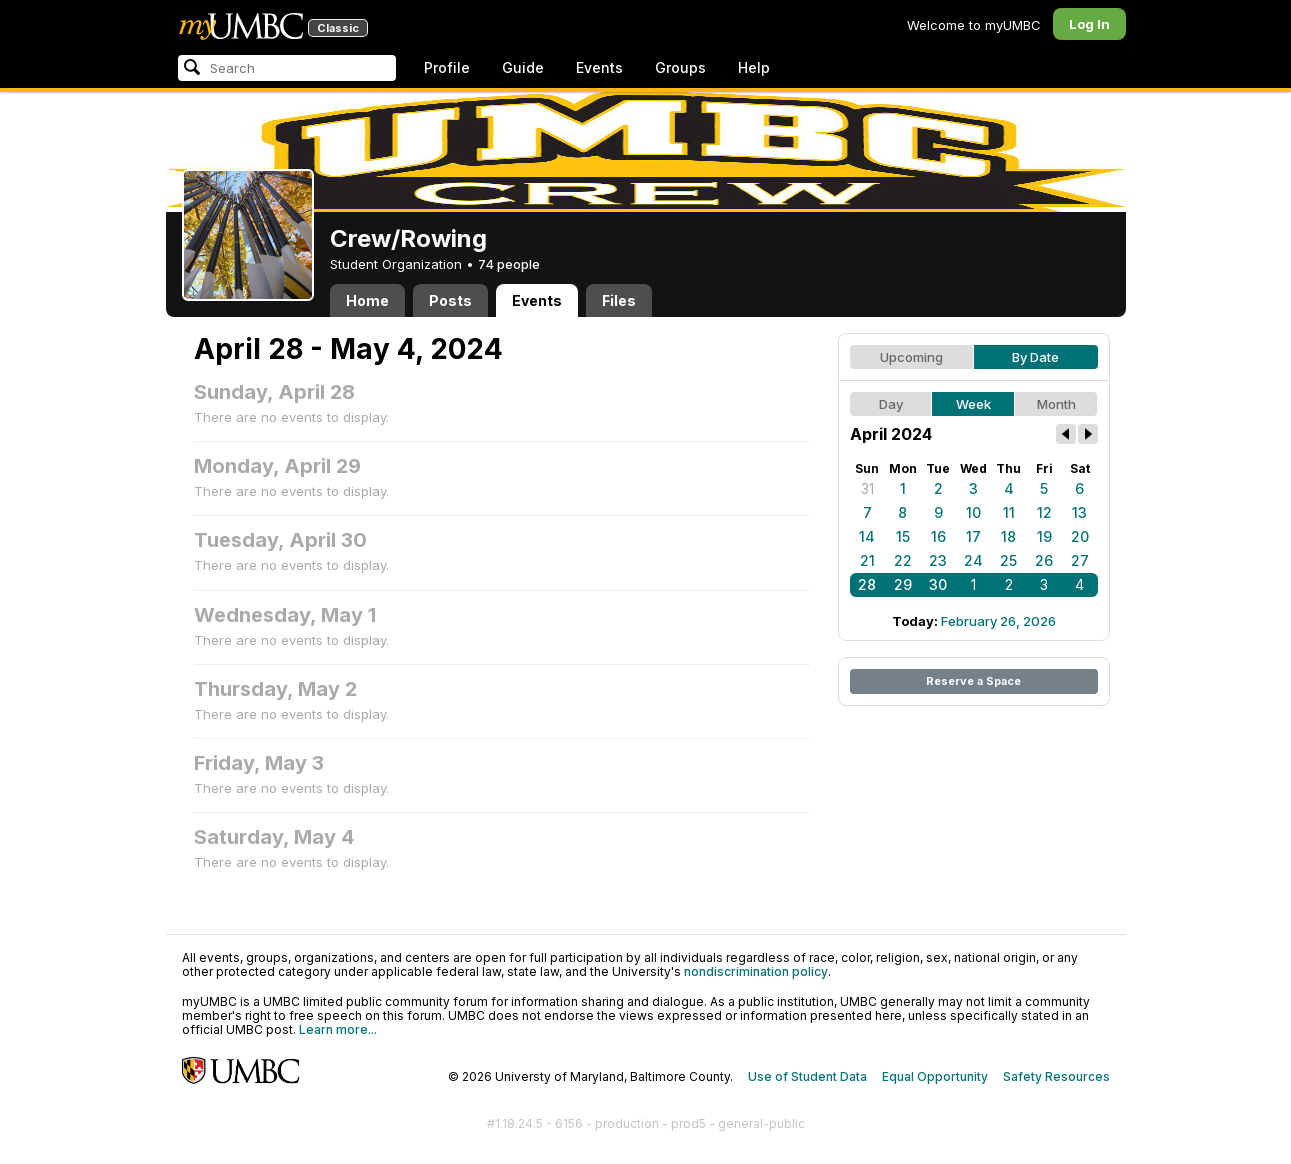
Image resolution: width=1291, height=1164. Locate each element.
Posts (450, 300)
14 (867, 536)
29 (903, 584)
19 (1044, 536)
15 (903, 536)
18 (1008, 536)
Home (367, 300)
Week (973, 404)
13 (1079, 512)
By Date (1035, 357)
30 (938, 584)
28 (867, 584)
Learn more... (338, 1029)
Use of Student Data (807, 1076)
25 (1008, 560)
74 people (509, 264)
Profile (447, 67)
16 (938, 536)
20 (1080, 536)
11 (1009, 512)
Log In (1089, 24)
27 (1080, 560)
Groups (680, 67)
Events (599, 67)
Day (891, 404)
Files (619, 300)
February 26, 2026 (998, 621)
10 (973, 512)
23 (938, 560)
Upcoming (911, 357)
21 (867, 560)
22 (903, 560)
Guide (523, 67)
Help (754, 67)
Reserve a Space (973, 681)
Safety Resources (1056, 1076)
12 (1044, 512)
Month (1056, 404)
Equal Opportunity (935, 1076)
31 (867, 488)
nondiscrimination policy (756, 971)
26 (1044, 560)
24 (973, 560)
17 (973, 536)
